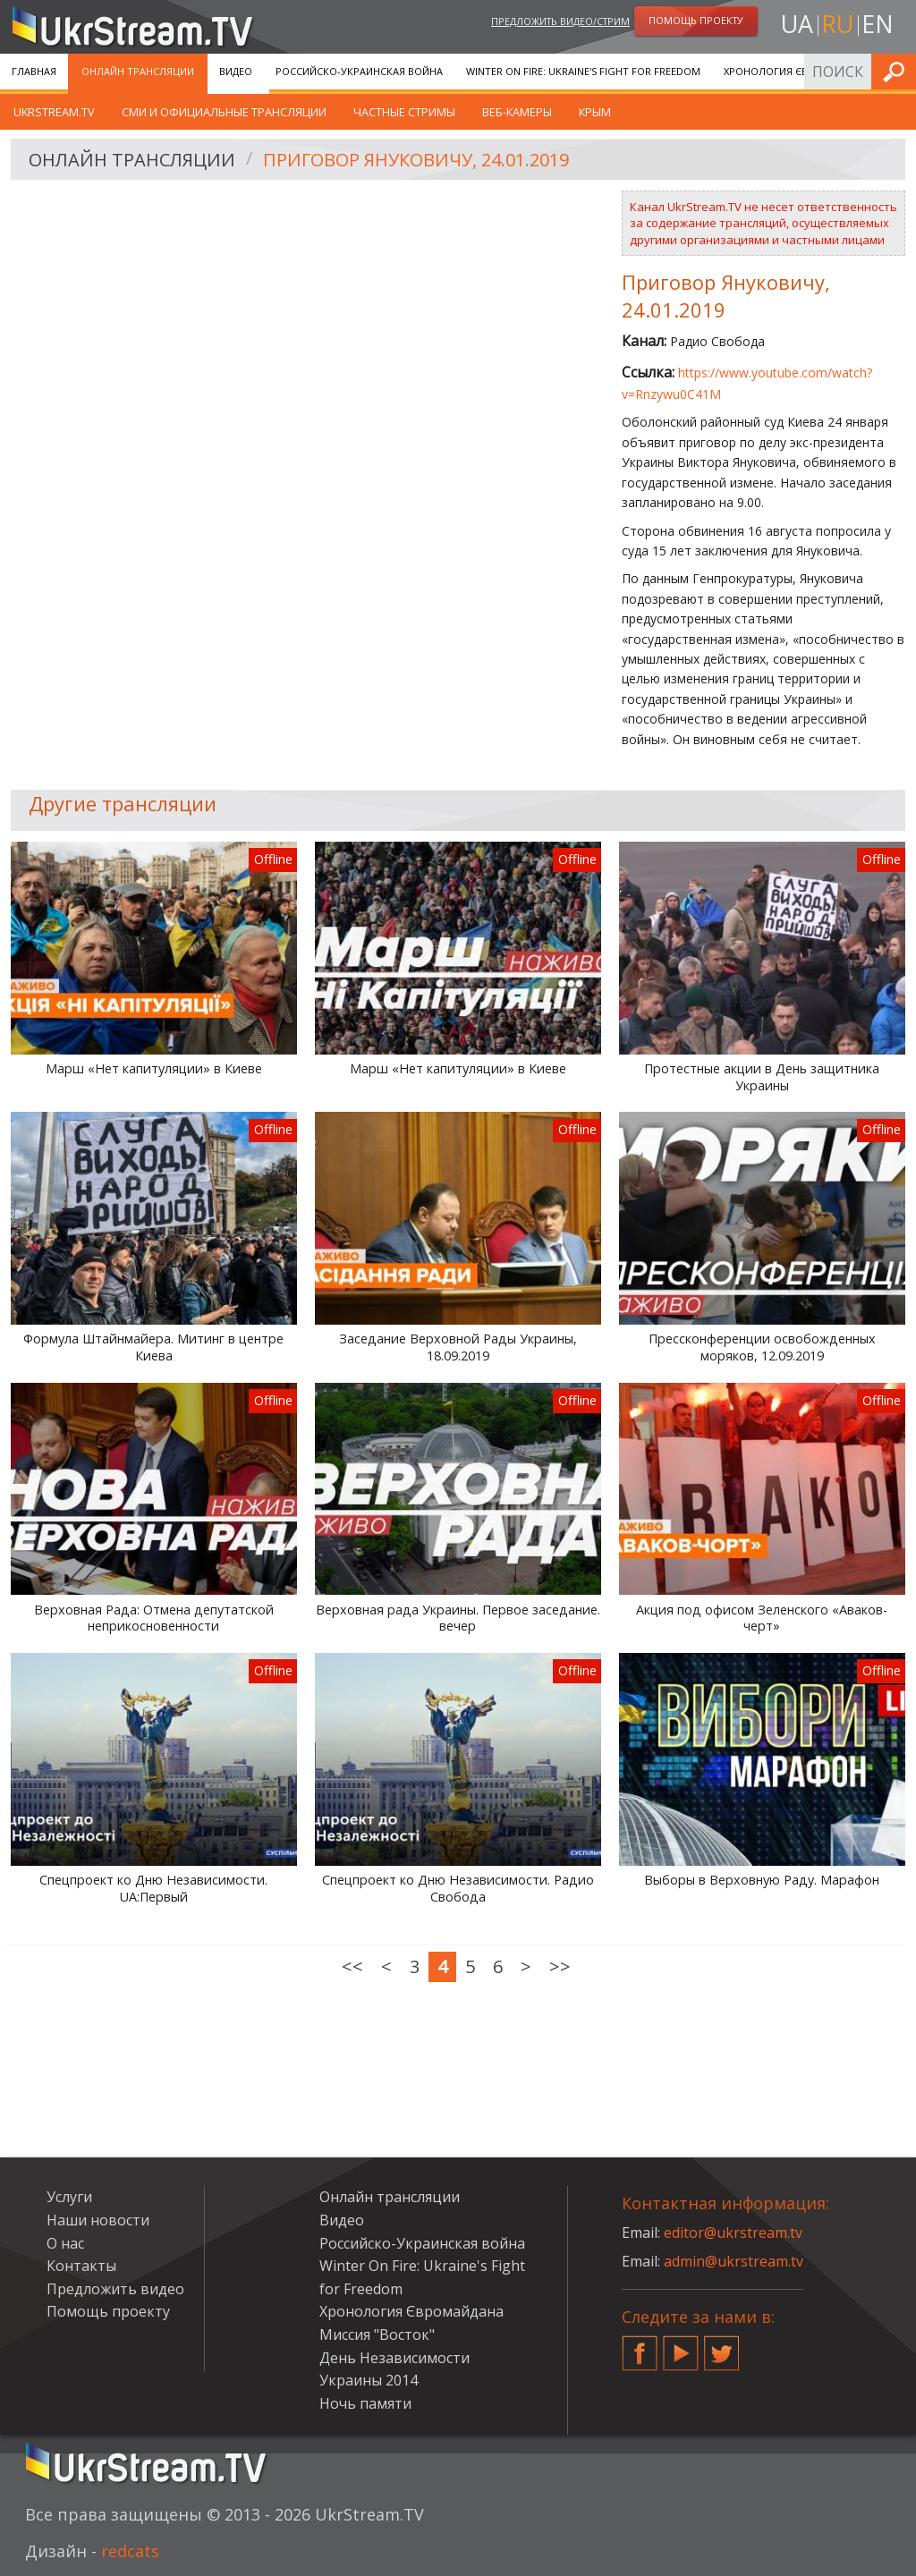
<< (352, 1966)
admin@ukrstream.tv (733, 2261)
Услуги (69, 2197)
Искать (897, 71)
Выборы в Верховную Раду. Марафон (761, 1880)
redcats (130, 2551)
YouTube (681, 2346)
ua (797, 23)
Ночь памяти (365, 2403)
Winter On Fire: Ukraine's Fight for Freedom (583, 71)
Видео (235, 71)
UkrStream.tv (54, 112)
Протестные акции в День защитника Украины (761, 1077)
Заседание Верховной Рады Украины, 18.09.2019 (458, 1347)
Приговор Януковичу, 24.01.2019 (416, 160)
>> (560, 1966)
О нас (65, 2243)
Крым (595, 112)
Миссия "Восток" (377, 2334)
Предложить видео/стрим (560, 21)
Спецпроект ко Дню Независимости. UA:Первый (153, 1888)
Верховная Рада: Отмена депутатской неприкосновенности (154, 1618)
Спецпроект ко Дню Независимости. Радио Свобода (458, 1888)
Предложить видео (115, 2289)
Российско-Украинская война (359, 71)
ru (837, 23)
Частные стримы (404, 112)
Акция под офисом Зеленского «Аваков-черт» (761, 1618)
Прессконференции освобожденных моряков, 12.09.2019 (762, 1347)
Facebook (639, 2346)
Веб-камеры (517, 112)
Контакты (81, 2265)
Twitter (722, 2346)
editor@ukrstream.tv (733, 2232)
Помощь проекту (108, 2311)
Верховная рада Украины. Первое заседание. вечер (458, 1618)
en (877, 23)
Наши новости (98, 2220)
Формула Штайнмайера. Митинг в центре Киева (153, 1347)
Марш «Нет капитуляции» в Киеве (154, 1069)
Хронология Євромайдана (797, 71)
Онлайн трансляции (137, 71)
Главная (34, 71)
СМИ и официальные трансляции (224, 112)
